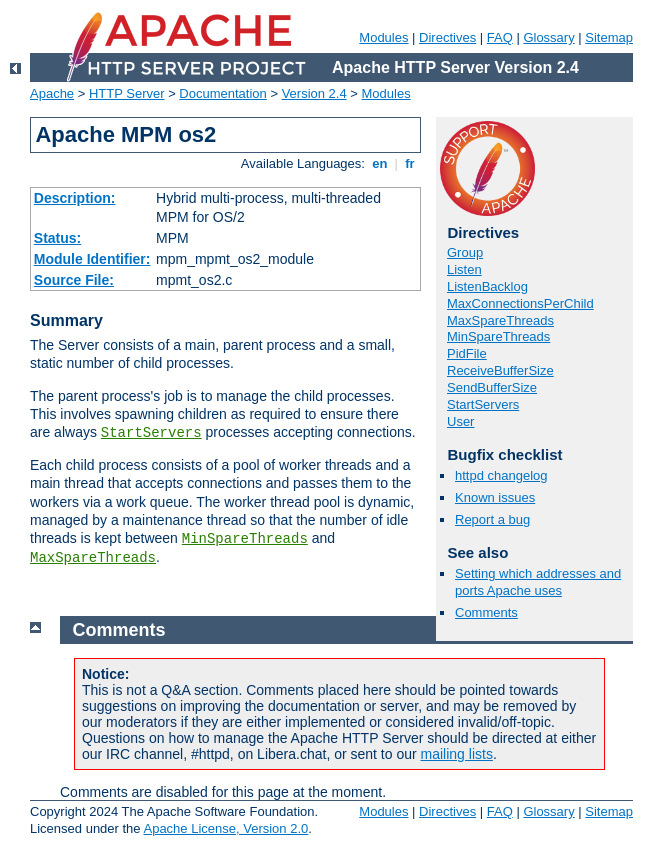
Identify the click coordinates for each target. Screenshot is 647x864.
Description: (75, 198)
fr (410, 163)
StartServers (151, 433)
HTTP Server (127, 93)
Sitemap (609, 37)
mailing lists (457, 754)
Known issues (495, 497)
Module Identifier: (92, 259)
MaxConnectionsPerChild (520, 303)
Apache (52, 93)
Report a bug (492, 519)
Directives (447, 37)
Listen (464, 269)
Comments (486, 612)
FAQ (500, 37)
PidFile (467, 353)
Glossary (548, 37)
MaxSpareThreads (93, 558)
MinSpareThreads (245, 539)
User (460, 421)
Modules (383, 37)
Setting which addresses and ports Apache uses (538, 582)
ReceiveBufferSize (500, 370)
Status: (57, 238)
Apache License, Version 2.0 (225, 828)
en (380, 163)
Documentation (222, 93)
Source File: (74, 280)
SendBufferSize (492, 387)
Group (465, 252)
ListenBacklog (487, 286)
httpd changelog (501, 475)
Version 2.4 (314, 93)
